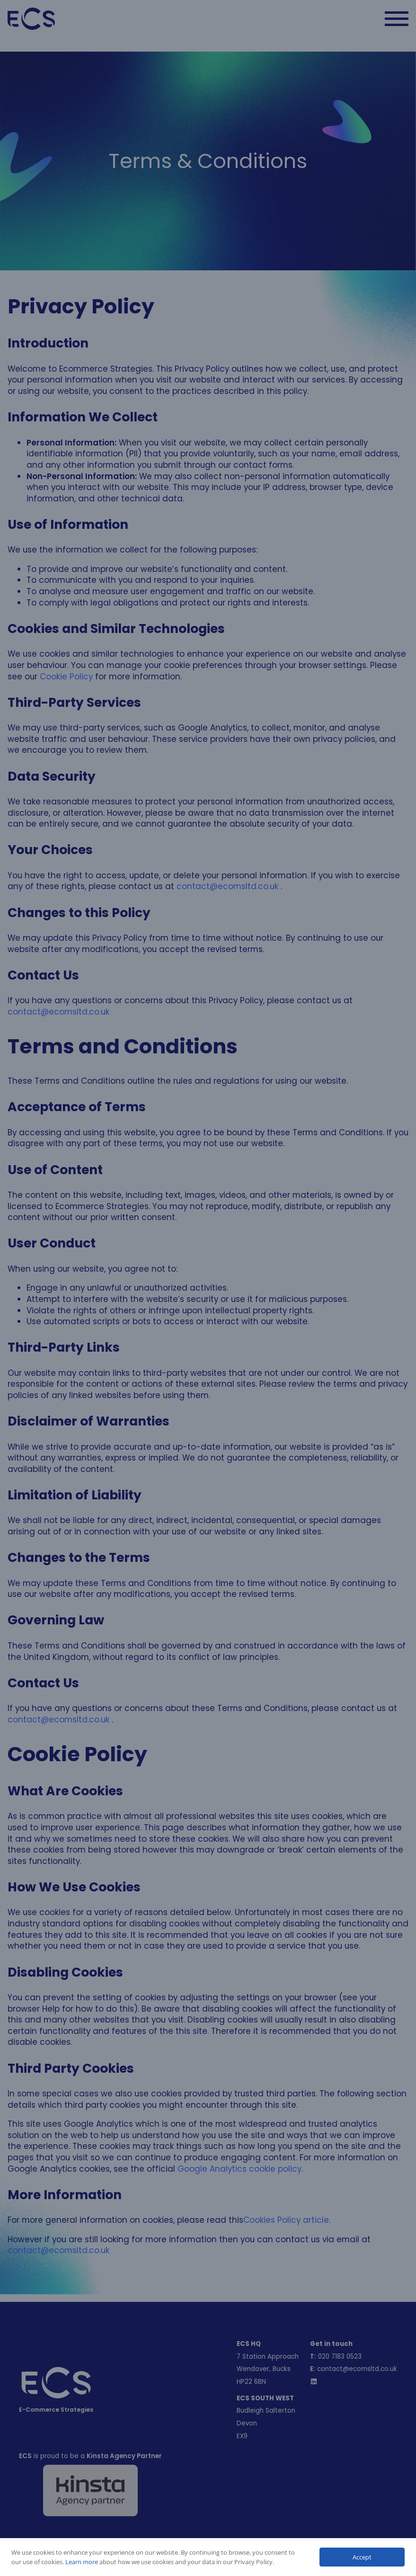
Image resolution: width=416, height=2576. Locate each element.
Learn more (81, 2562)
